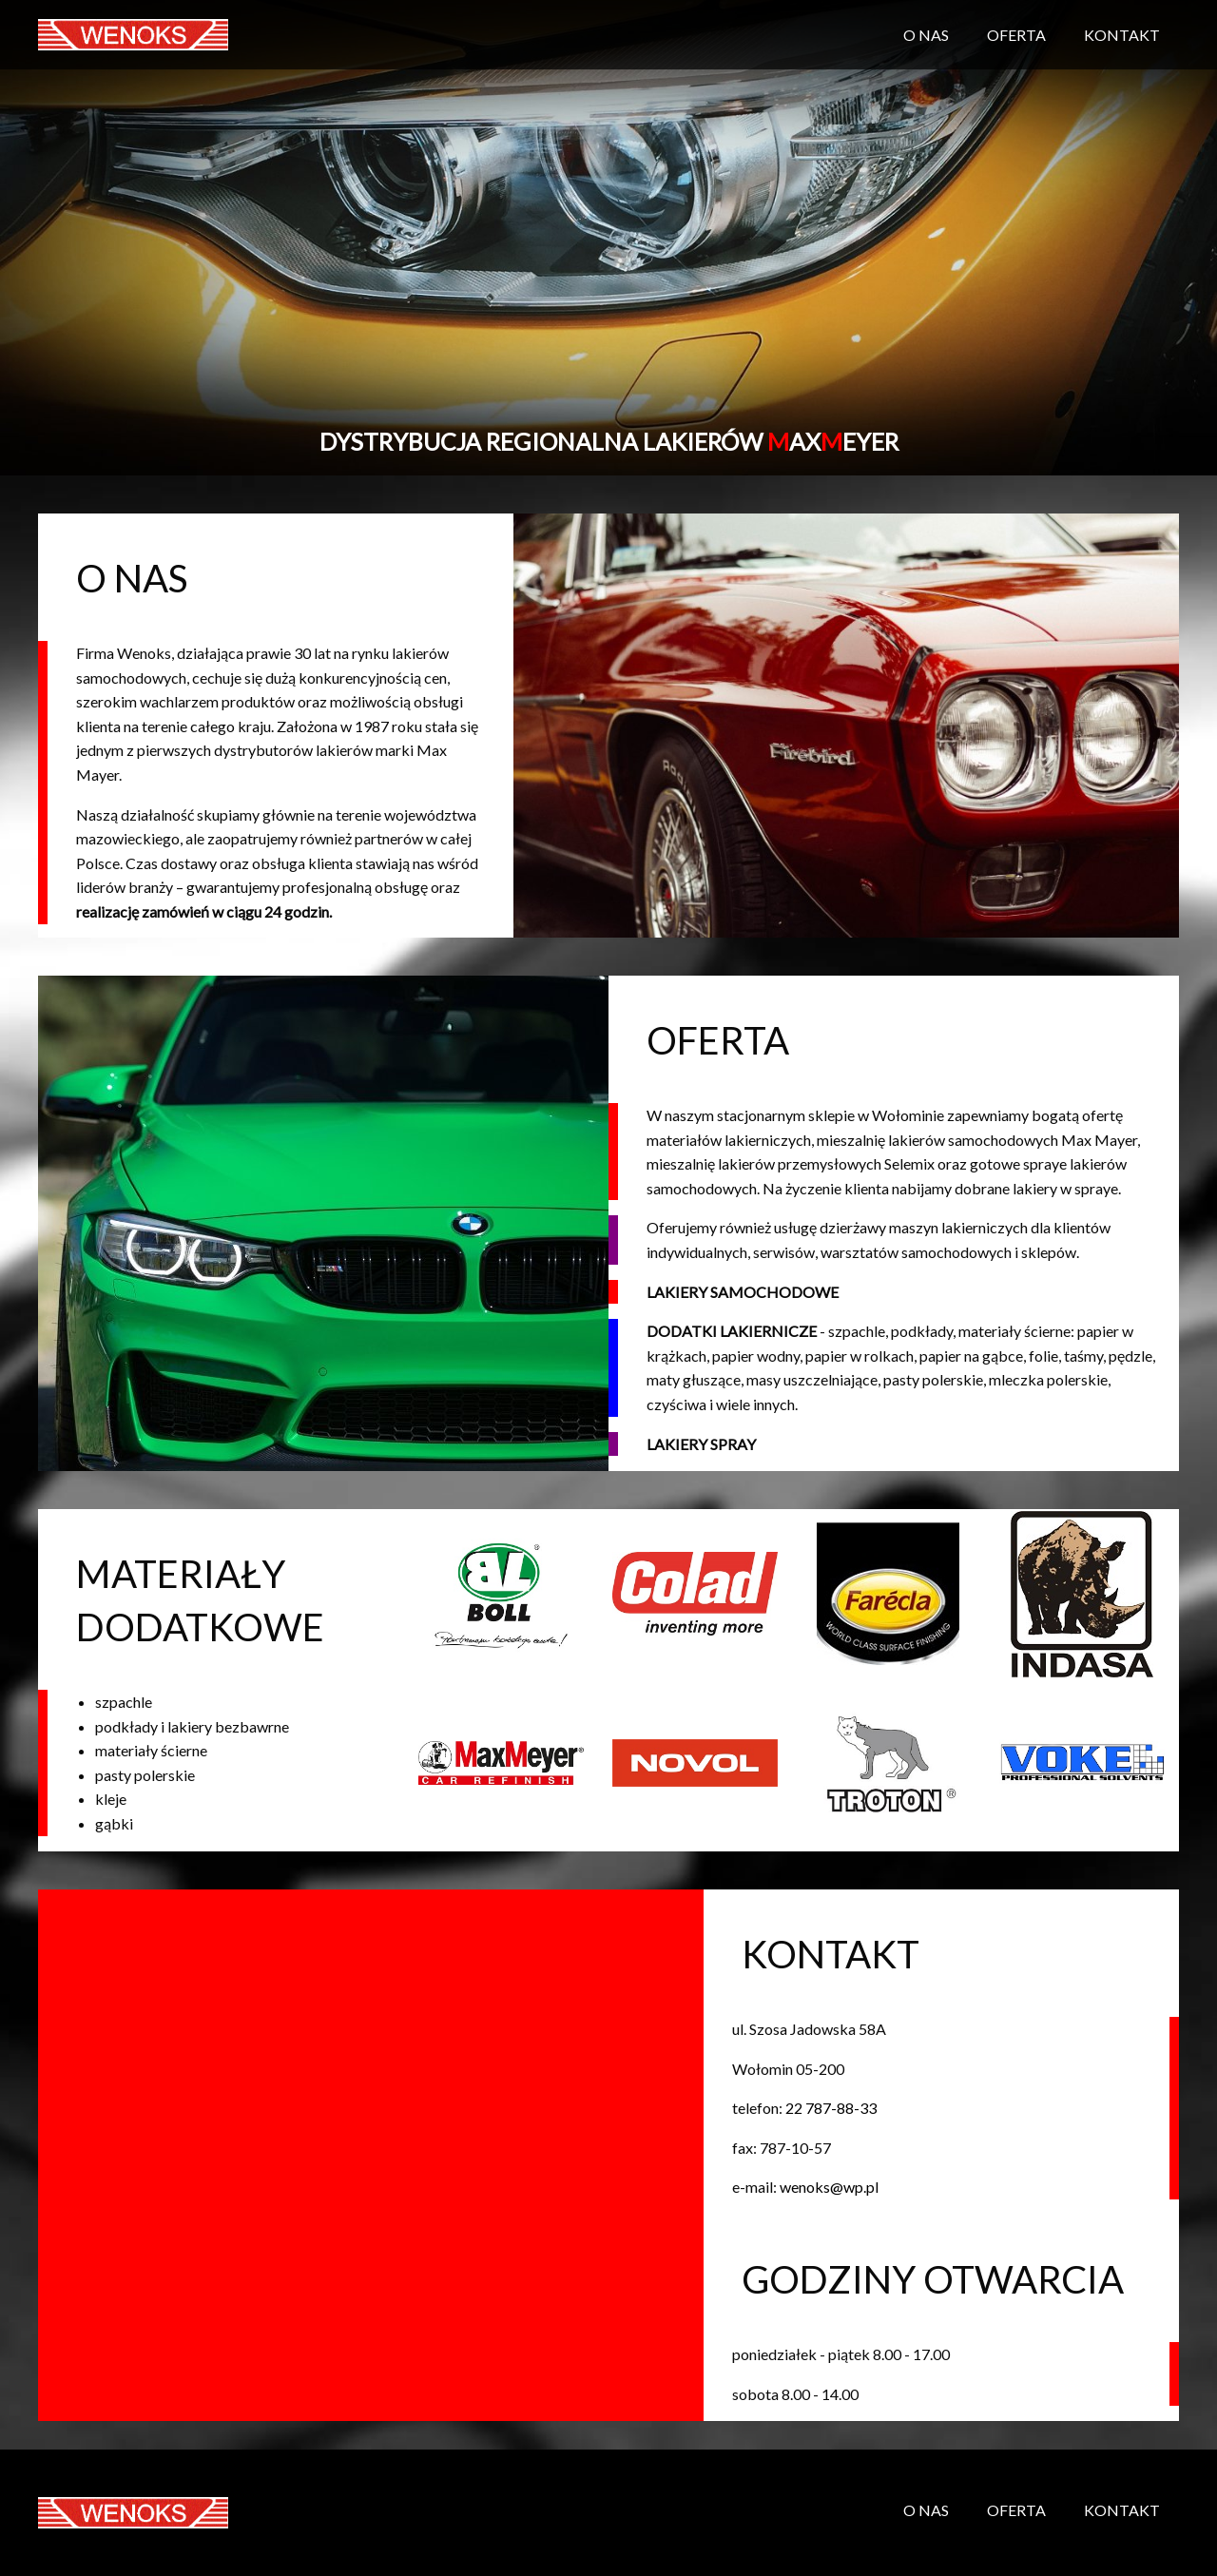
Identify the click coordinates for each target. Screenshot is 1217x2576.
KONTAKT (1122, 35)
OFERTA (1016, 35)
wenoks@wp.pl (829, 2187)
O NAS (926, 35)
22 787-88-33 (831, 2108)
